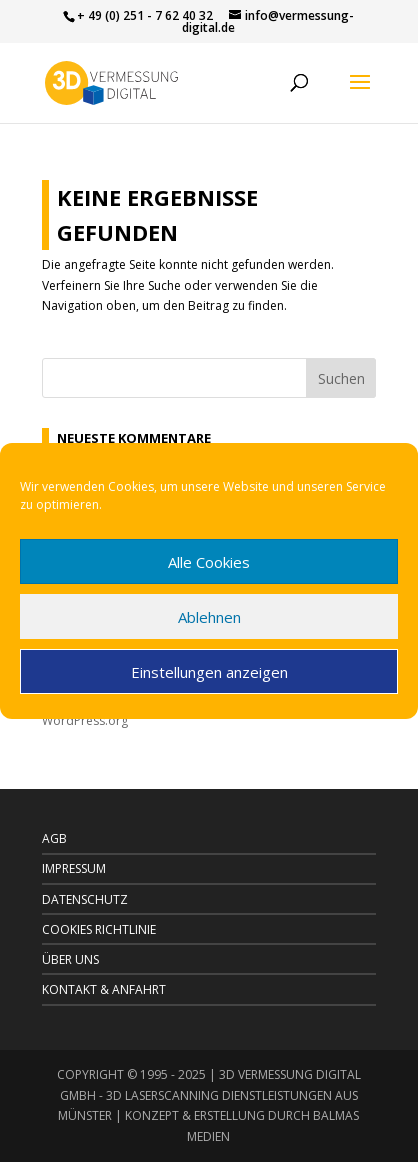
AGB (54, 838)
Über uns (70, 959)
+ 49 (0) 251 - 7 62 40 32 (145, 15)
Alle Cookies (209, 562)
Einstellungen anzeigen (209, 672)
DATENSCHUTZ (85, 899)
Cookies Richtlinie (99, 929)
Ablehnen (209, 617)
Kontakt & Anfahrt (104, 989)
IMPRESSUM (74, 868)
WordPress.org (85, 720)
